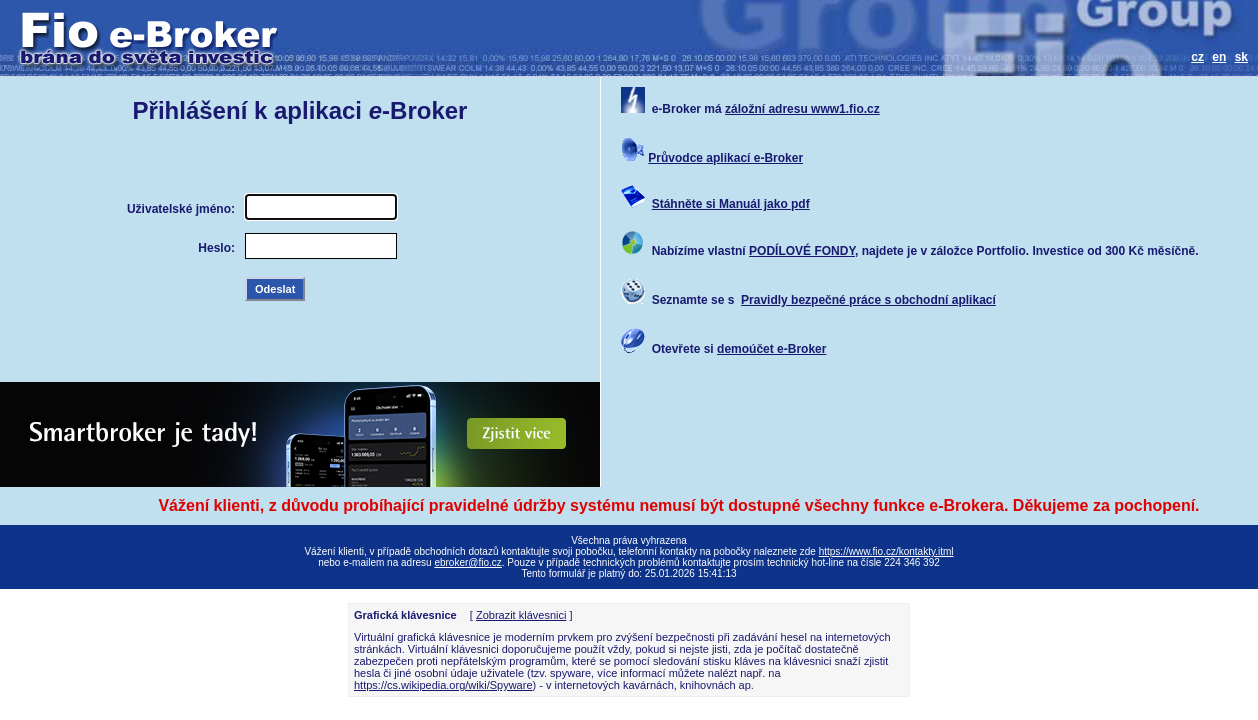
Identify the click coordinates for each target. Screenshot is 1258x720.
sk (1241, 57)
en (1219, 57)
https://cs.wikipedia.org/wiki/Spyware (443, 685)
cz (1197, 57)
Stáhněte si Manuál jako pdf (731, 204)
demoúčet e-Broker (771, 349)
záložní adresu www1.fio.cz (802, 109)
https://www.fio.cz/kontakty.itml (886, 551)
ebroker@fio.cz (467, 562)
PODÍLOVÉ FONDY (802, 251)
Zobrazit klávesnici (521, 615)
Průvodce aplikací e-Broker (725, 158)
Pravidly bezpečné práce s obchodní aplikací (868, 300)
